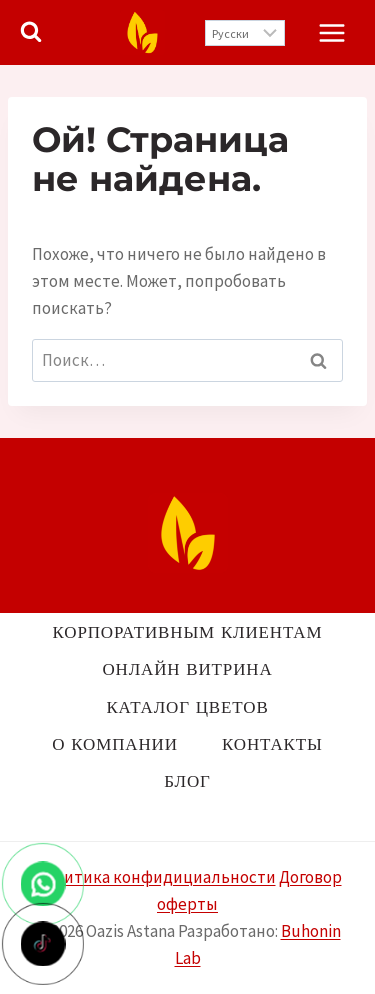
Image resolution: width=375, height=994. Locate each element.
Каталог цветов (187, 707)
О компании (114, 744)
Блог (187, 781)
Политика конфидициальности (155, 877)
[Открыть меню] (331, 32)
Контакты (272, 744)
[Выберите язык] (245, 33)
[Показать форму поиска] (31, 32)
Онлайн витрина (187, 669)
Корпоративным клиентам (188, 632)
